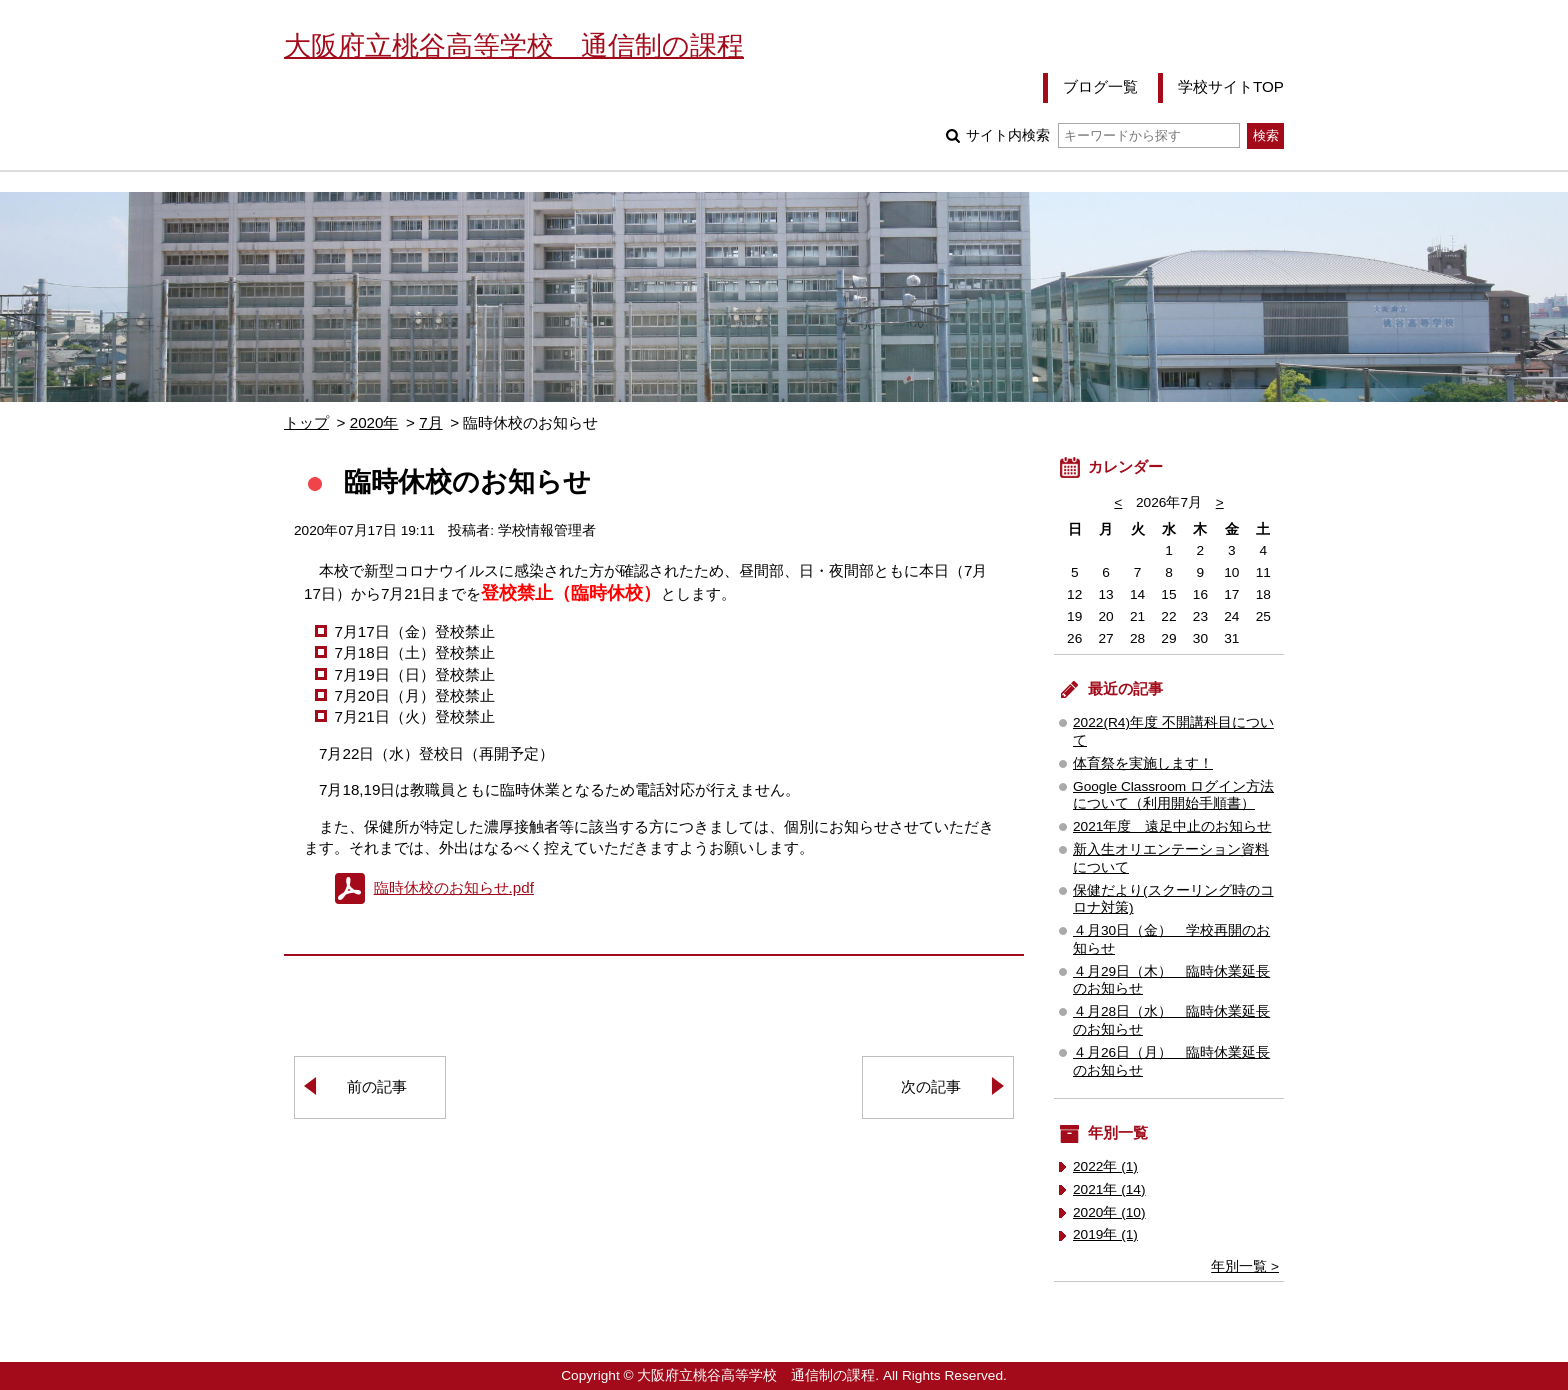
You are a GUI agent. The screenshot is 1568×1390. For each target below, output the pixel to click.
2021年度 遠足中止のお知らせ (1172, 826)
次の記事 (931, 1086)
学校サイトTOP (1231, 86)
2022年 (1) (1105, 1166)
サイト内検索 (1102, 135)
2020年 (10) (1109, 1212)
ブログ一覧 (1100, 86)
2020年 (374, 422)
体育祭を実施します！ (1143, 763)
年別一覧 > (1245, 1266)
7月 (430, 422)
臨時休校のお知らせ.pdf (454, 887)
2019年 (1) (1105, 1234)
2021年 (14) (1109, 1189)
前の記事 (377, 1086)
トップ (306, 422)
